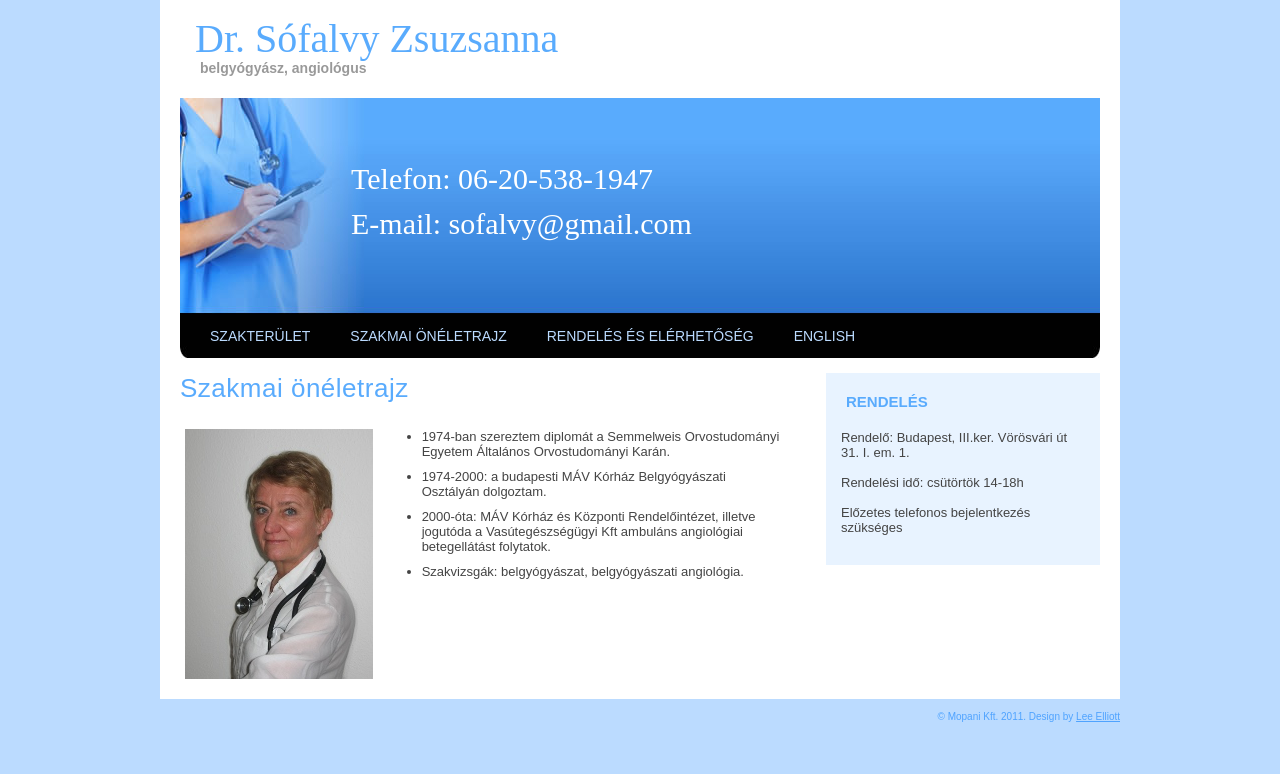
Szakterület (260, 336)
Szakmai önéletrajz (428, 336)
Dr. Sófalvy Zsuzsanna (376, 38)
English (824, 336)
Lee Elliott (1098, 716)
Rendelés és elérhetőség (650, 336)
